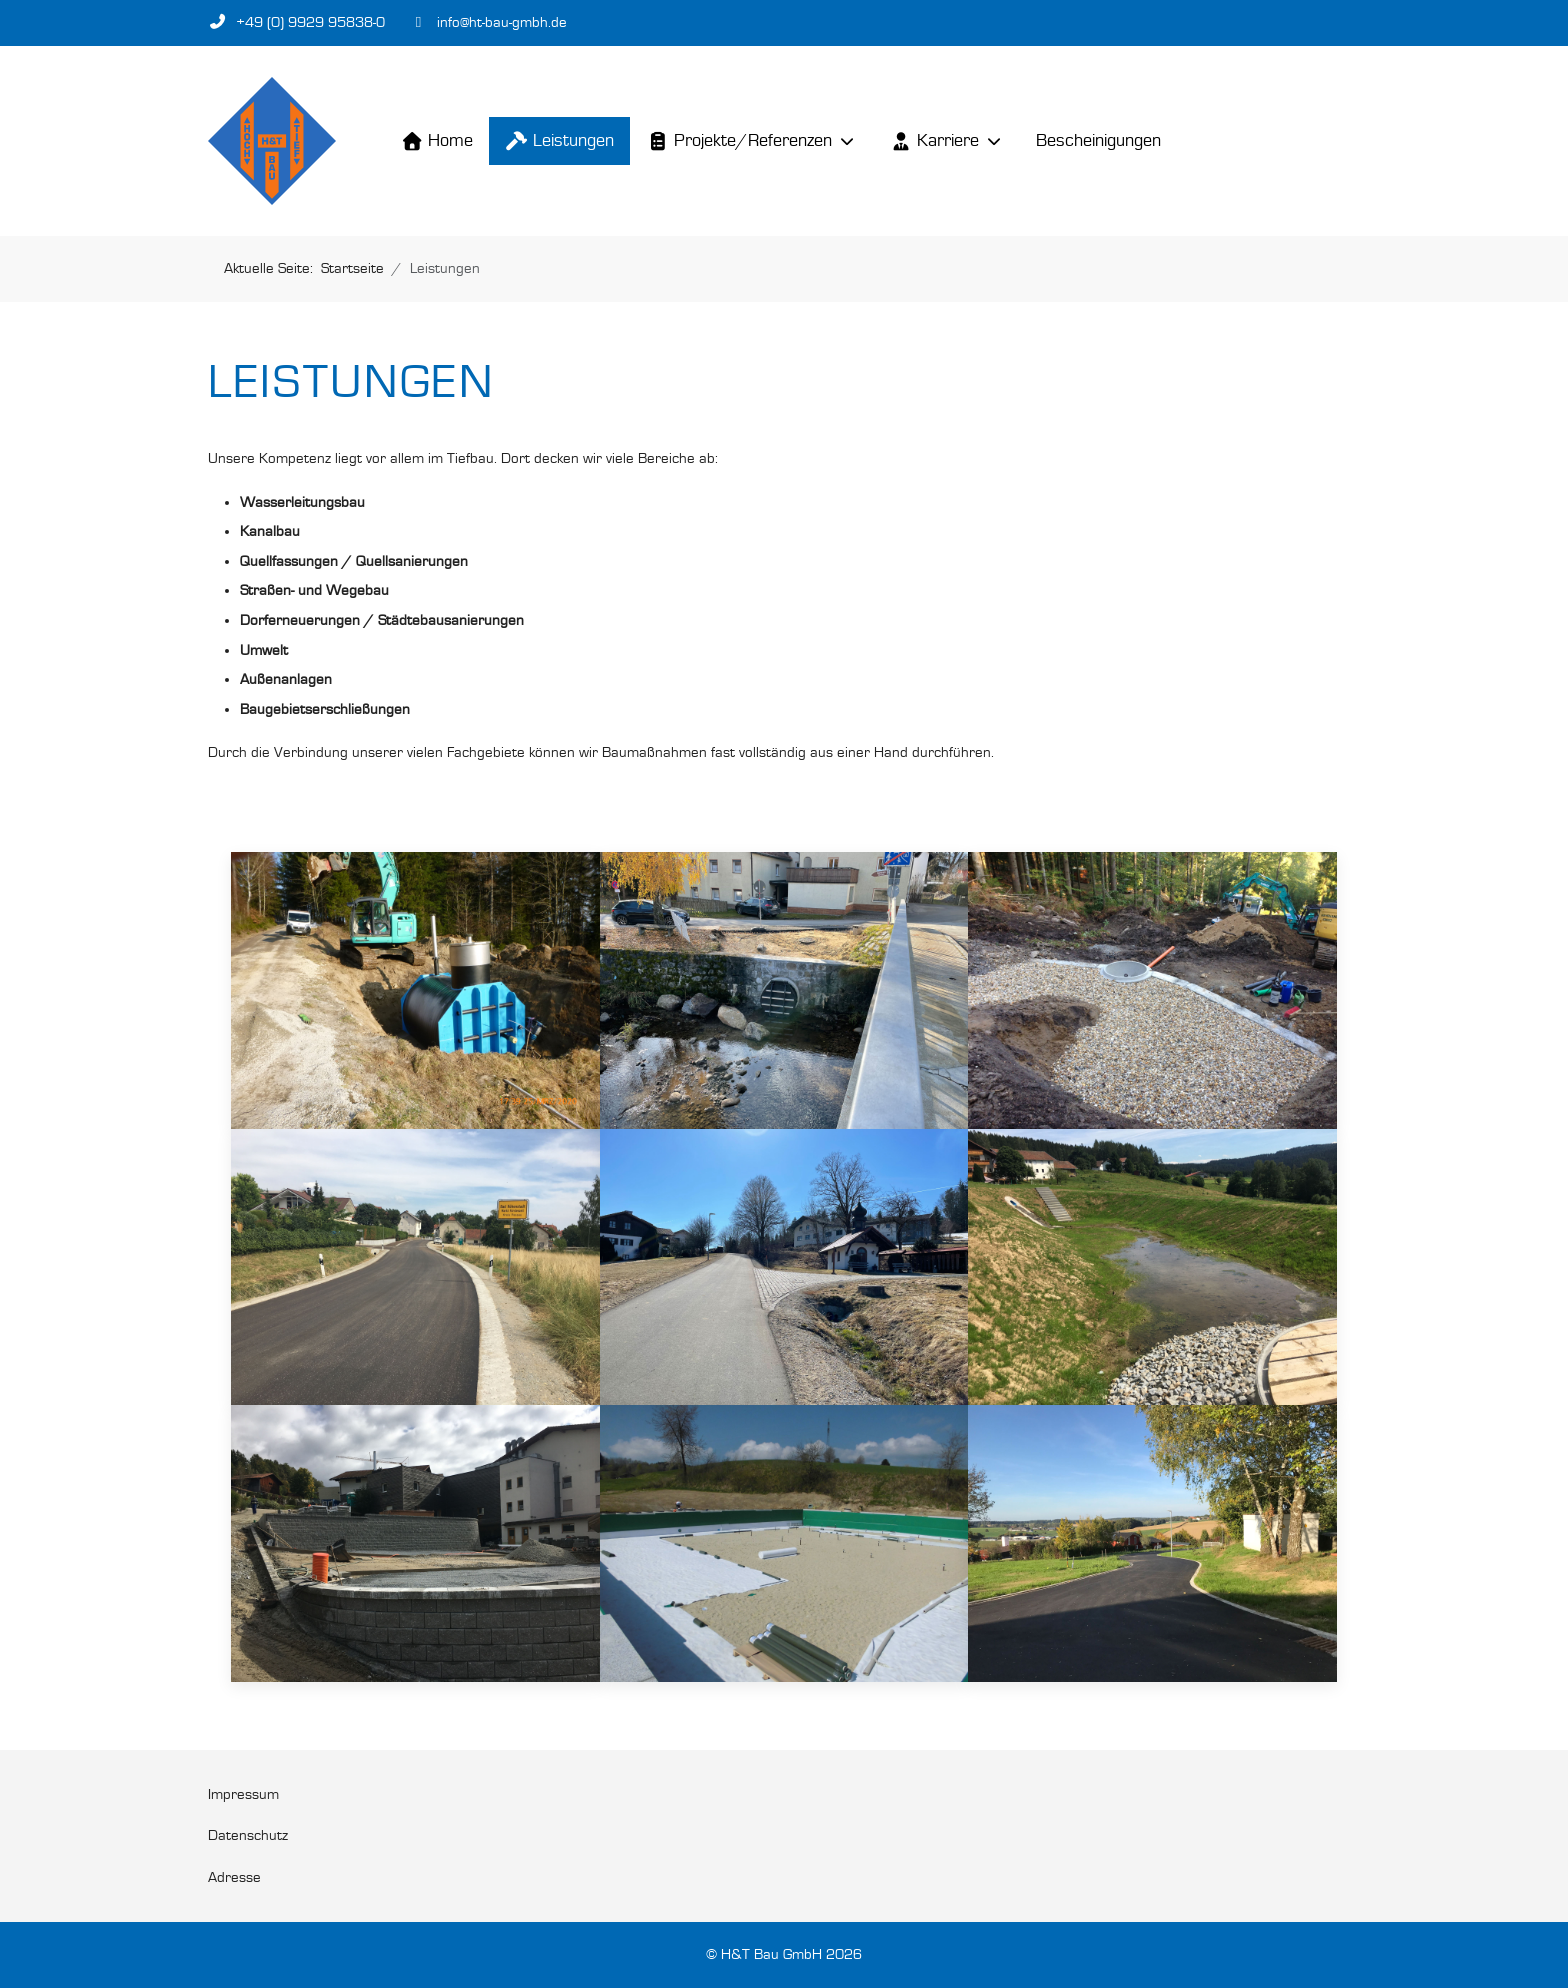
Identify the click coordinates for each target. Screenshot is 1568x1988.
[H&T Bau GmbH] (272, 141)
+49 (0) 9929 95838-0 (310, 22)
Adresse (234, 1877)
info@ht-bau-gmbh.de (502, 22)
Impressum (243, 1794)
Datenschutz (248, 1835)
